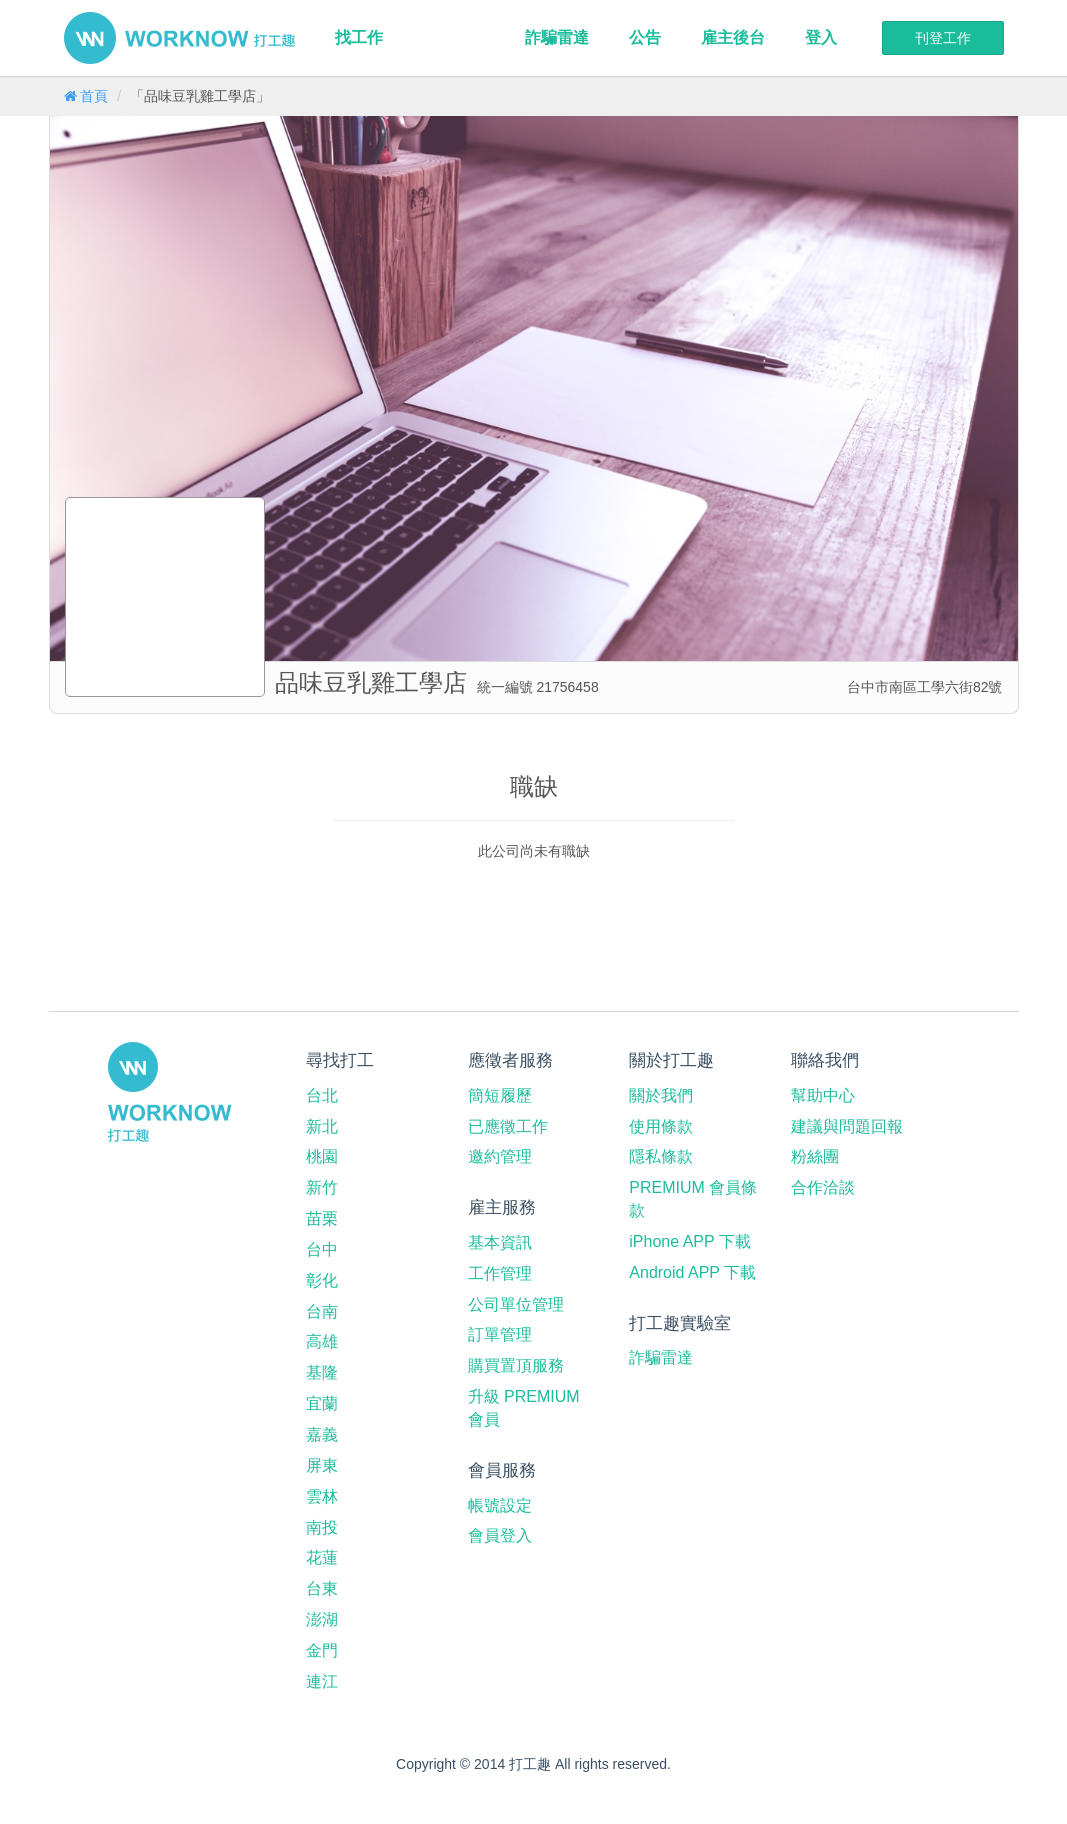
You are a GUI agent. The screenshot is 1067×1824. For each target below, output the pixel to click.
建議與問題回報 (847, 1126)
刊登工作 (943, 38)
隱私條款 (661, 1156)
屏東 (322, 1465)
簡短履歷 (500, 1095)
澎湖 (322, 1619)
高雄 (322, 1341)
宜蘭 (322, 1403)
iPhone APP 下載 (690, 1241)
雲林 (322, 1496)
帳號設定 (500, 1505)
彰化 (322, 1280)
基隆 (322, 1372)
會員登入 (500, 1535)
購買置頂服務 (516, 1365)
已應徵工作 (508, 1126)
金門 (322, 1650)
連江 (322, 1681)
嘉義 (322, 1434)
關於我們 (661, 1095)
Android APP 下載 (692, 1272)
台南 (322, 1311)
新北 (322, 1126)
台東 (322, 1588)
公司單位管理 (516, 1304)
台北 (322, 1095)
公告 (645, 37)
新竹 (322, 1187)
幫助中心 (823, 1095)
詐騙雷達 (557, 37)
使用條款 (661, 1126)
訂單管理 (500, 1334)
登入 (821, 37)
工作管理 (500, 1273)
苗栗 (322, 1218)
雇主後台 (733, 37)
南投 (322, 1527)
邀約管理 (500, 1156)
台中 (322, 1249)
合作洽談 (823, 1187)
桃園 (322, 1156)
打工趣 (179, 38)
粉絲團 (815, 1156)
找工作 (359, 37)
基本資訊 (500, 1242)
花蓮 (322, 1557)
